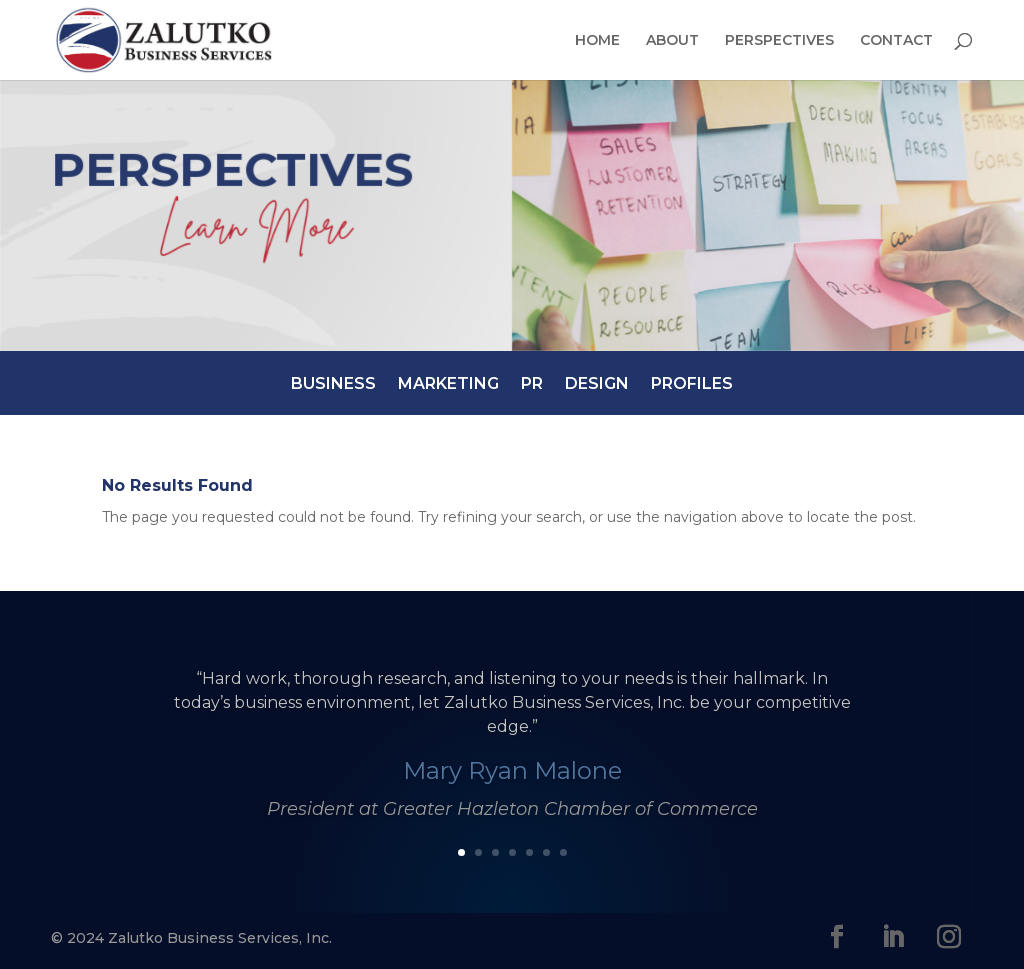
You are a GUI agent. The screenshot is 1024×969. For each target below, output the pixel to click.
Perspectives (779, 41)
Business (333, 383)
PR (532, 383)
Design (597, 383)
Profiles (692, 383)
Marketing (448, 383)
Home (597, 41)
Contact (896, 41)
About (672, 41)
